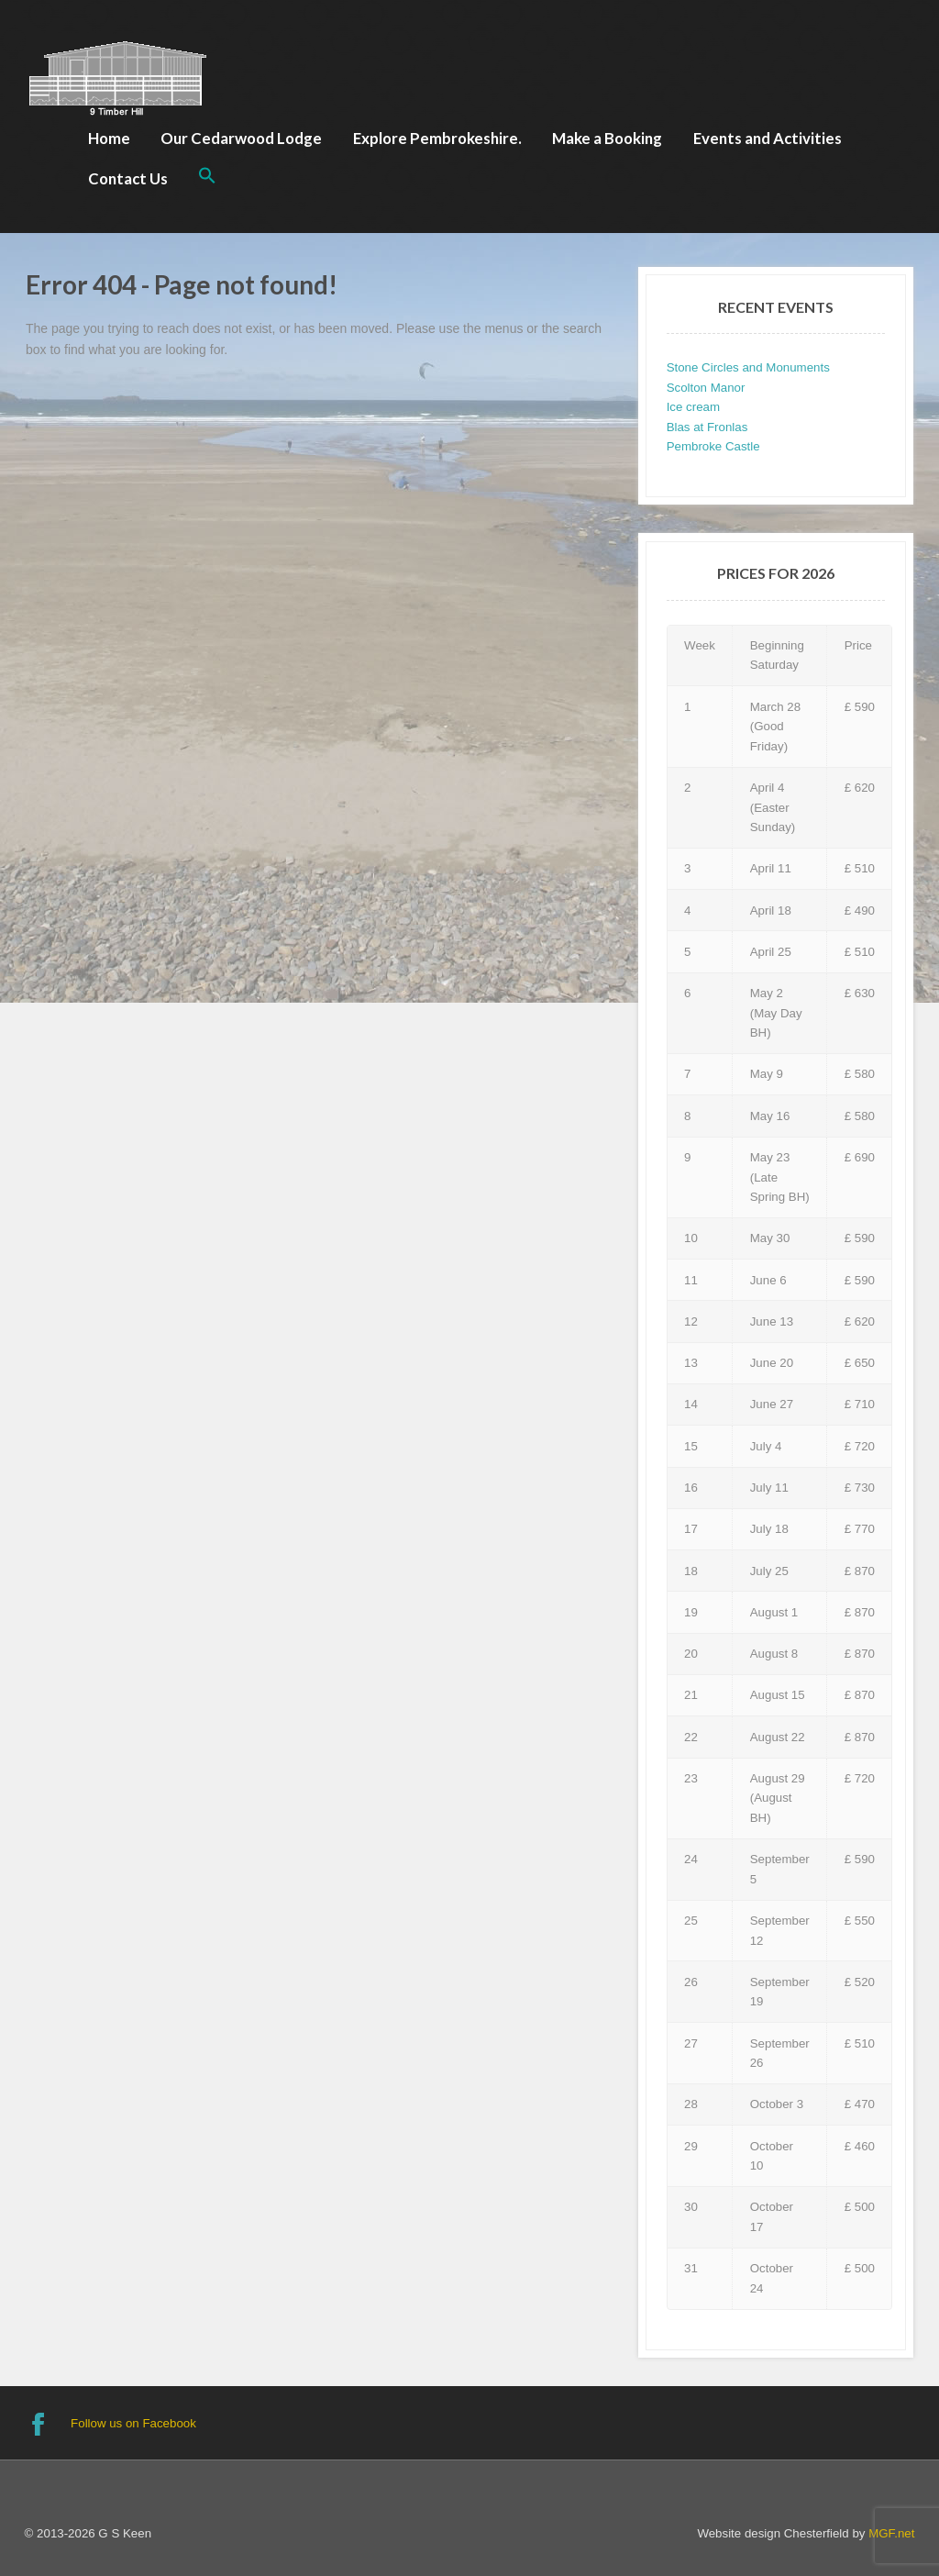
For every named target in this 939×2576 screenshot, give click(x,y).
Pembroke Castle (713, 446)
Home (109, 138)
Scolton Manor (706, 387)
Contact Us (128, 178)
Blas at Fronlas (707, 427)
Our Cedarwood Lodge (241, 138)
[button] (207, 177)
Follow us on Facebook (133, 2423)
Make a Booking (607, 138)
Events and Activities (767, 138)
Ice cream (693, 407)
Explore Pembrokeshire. (437, 138)
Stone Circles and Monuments (748, 367)
